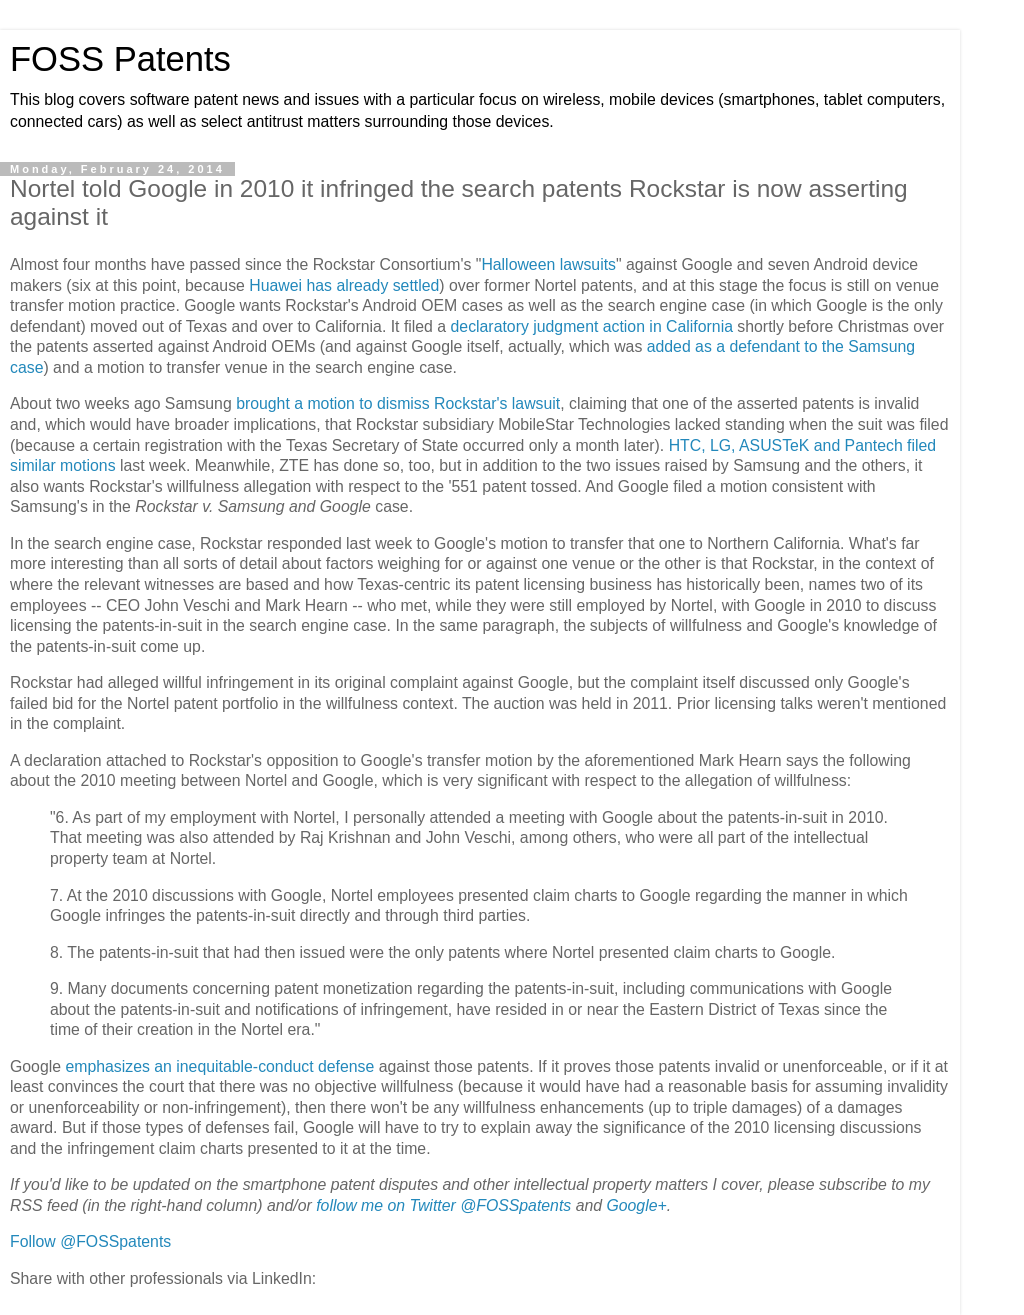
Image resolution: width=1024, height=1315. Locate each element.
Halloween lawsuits (548, 264)
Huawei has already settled (344, 285)
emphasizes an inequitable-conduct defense (219, 1066)
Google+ (636, 1205)
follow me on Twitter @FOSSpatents (443, 1205)
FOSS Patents (120, 59)
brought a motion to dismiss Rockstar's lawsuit (398, 403)
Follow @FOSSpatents (90, 1241)
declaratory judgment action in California (592, 326)
